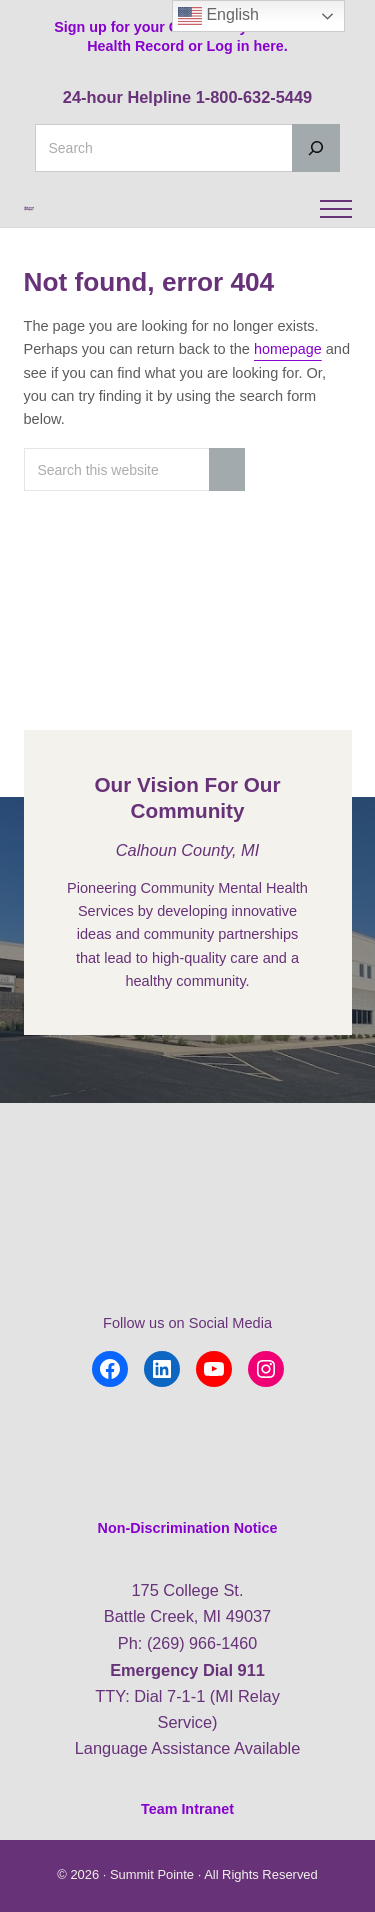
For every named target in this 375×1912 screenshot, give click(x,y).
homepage (288, 404)
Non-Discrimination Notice (187, 1529)
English (218, 16)
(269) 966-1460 (202, 1643)
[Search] (316, 148)
